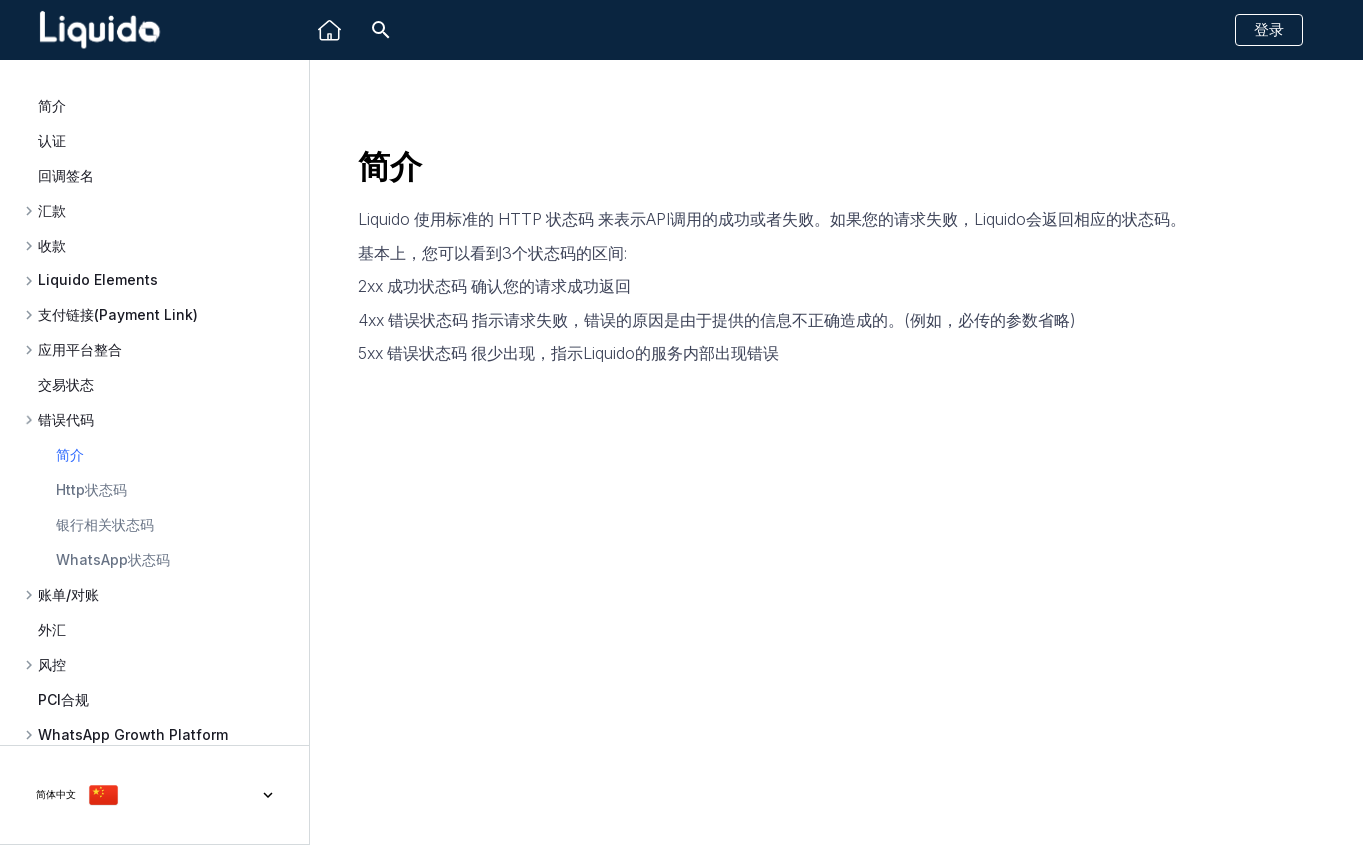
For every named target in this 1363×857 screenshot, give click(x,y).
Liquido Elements (98, 280)
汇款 (52, 211)
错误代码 (66, 420)
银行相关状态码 (105, 524)
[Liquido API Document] (100, 30)
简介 (52, 105)
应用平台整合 (80, 350)
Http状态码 (91, 489)
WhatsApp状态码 (113, 559)
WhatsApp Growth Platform (133, 735)
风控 (52, 665)
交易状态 (66, 384)
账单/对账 (68, 595)
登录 (1269, 29)
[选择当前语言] (154, 795)
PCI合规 (63, 699)
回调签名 (66, 175)
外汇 (52, 629)
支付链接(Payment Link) (118, 315)
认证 (52, 140)
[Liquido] (329, 30)
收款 (52, 246)
